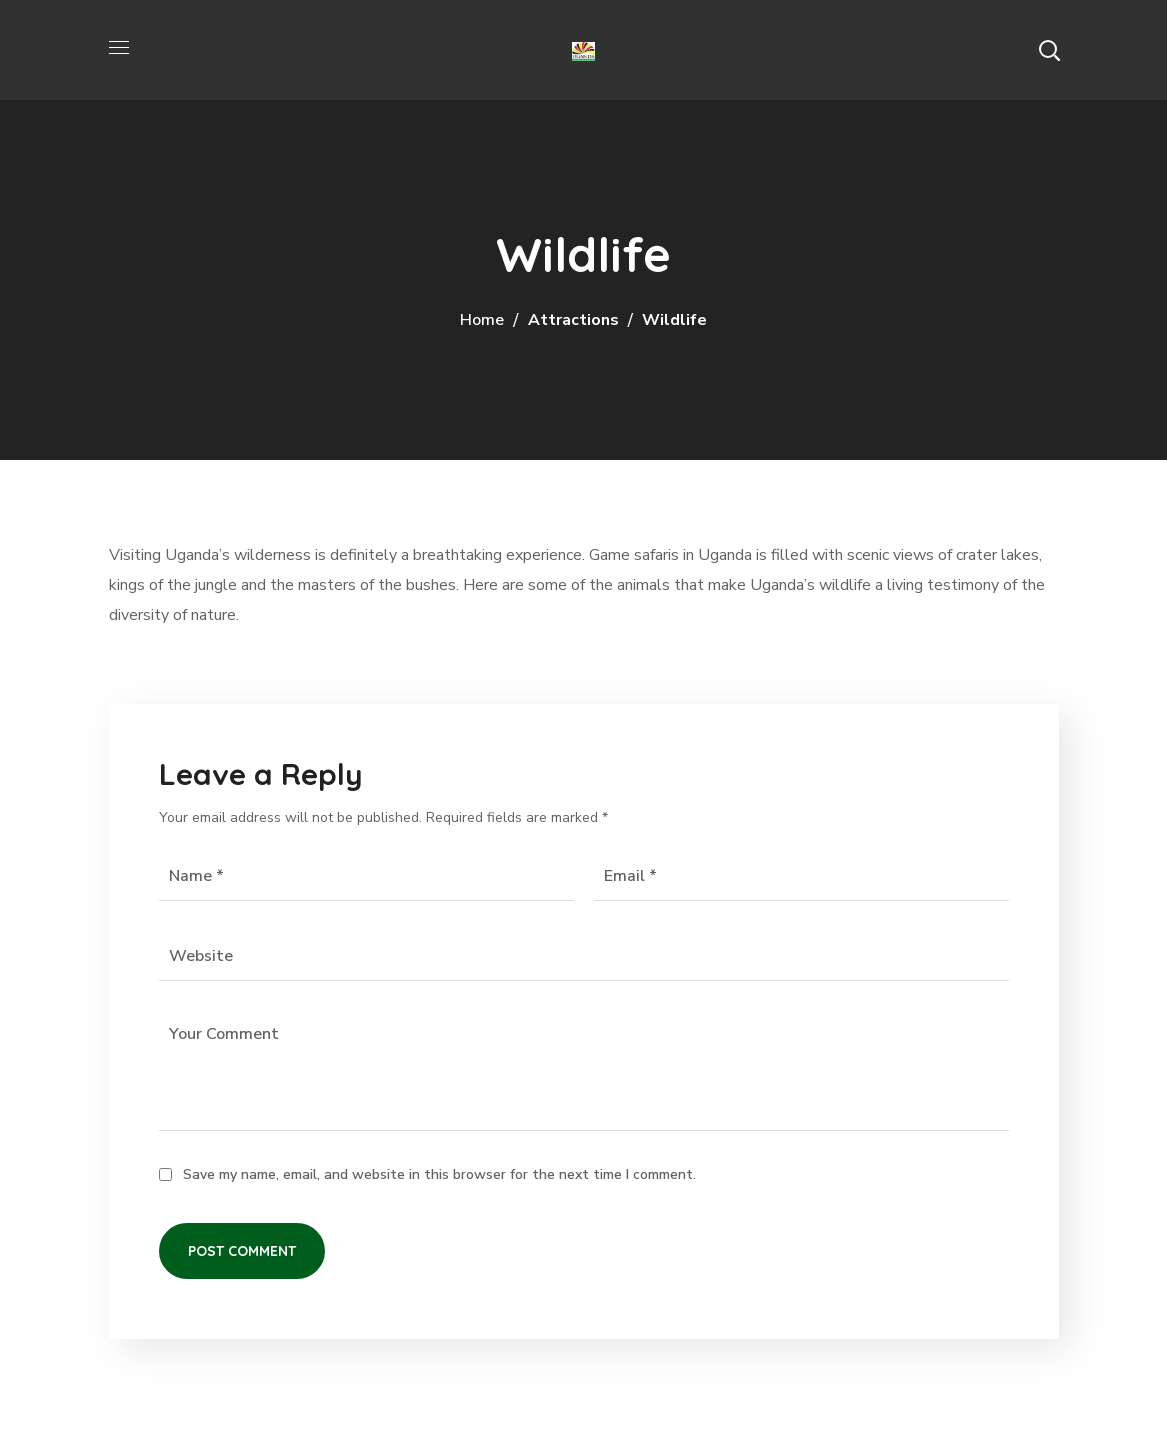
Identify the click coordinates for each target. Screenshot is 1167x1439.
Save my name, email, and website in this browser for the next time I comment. (439, 1174)
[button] (1049, 50)
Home (482, 320)
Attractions (573, 320)
